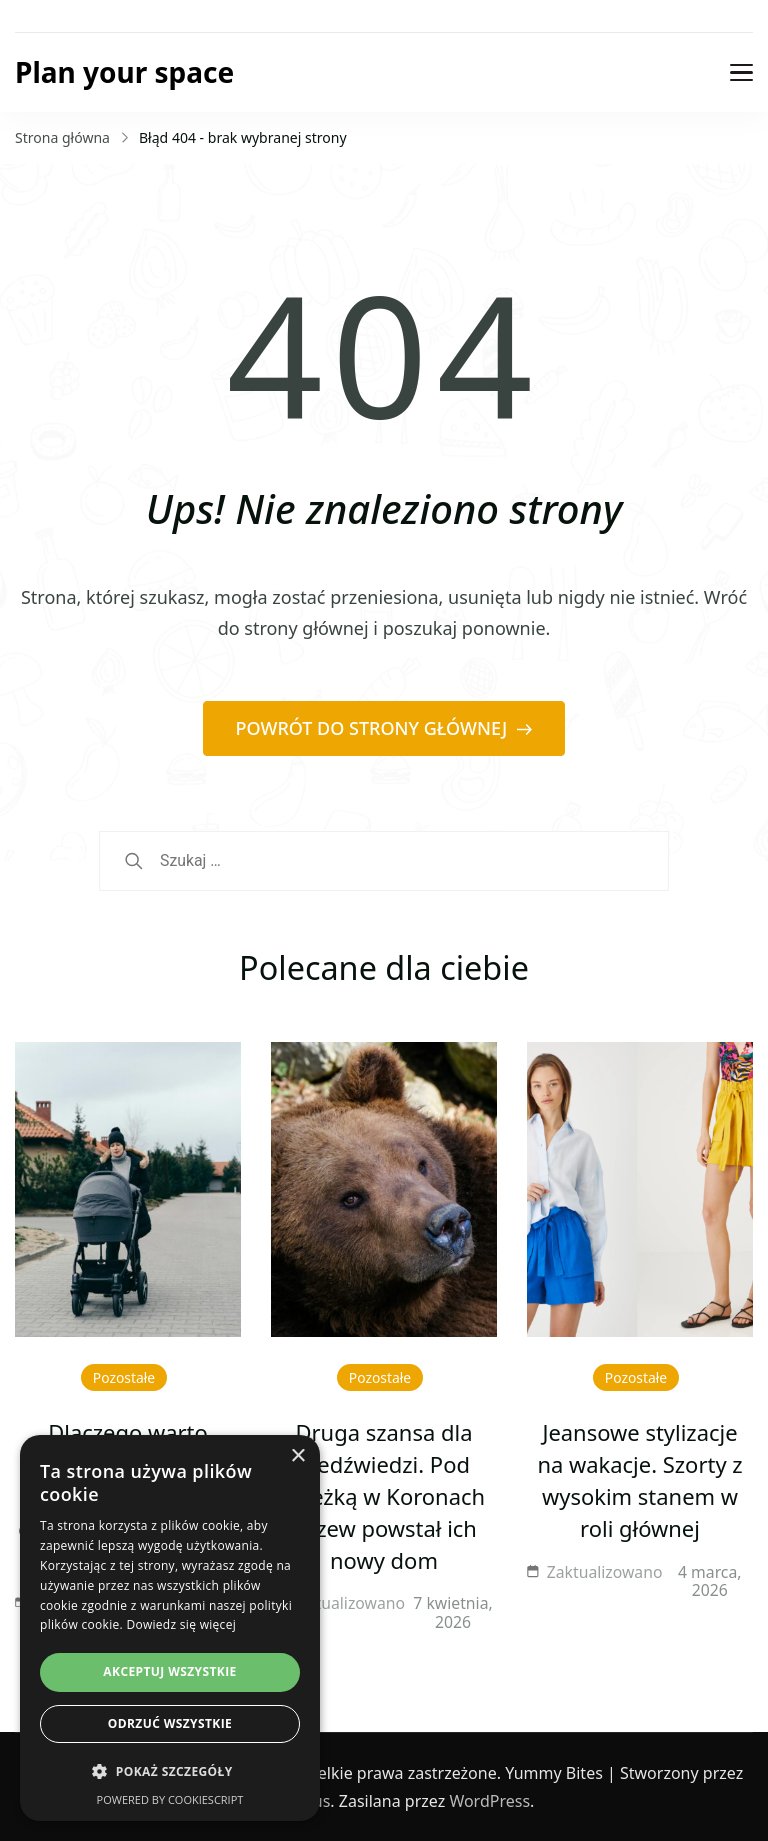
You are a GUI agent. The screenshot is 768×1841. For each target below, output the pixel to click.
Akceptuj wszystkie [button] (169, 1671)
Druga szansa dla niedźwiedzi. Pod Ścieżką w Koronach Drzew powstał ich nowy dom (384, 1496)
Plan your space (124, 72)
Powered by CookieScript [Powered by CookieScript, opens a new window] (170, 1799)
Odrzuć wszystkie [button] (170, 1723)
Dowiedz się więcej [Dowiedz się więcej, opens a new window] (181, 1624)
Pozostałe (124, 1377)
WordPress (489, 1801)
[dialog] (170, 1628)
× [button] (297, 1456)
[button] (170, 1772)
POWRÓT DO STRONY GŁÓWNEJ (374, 728)
